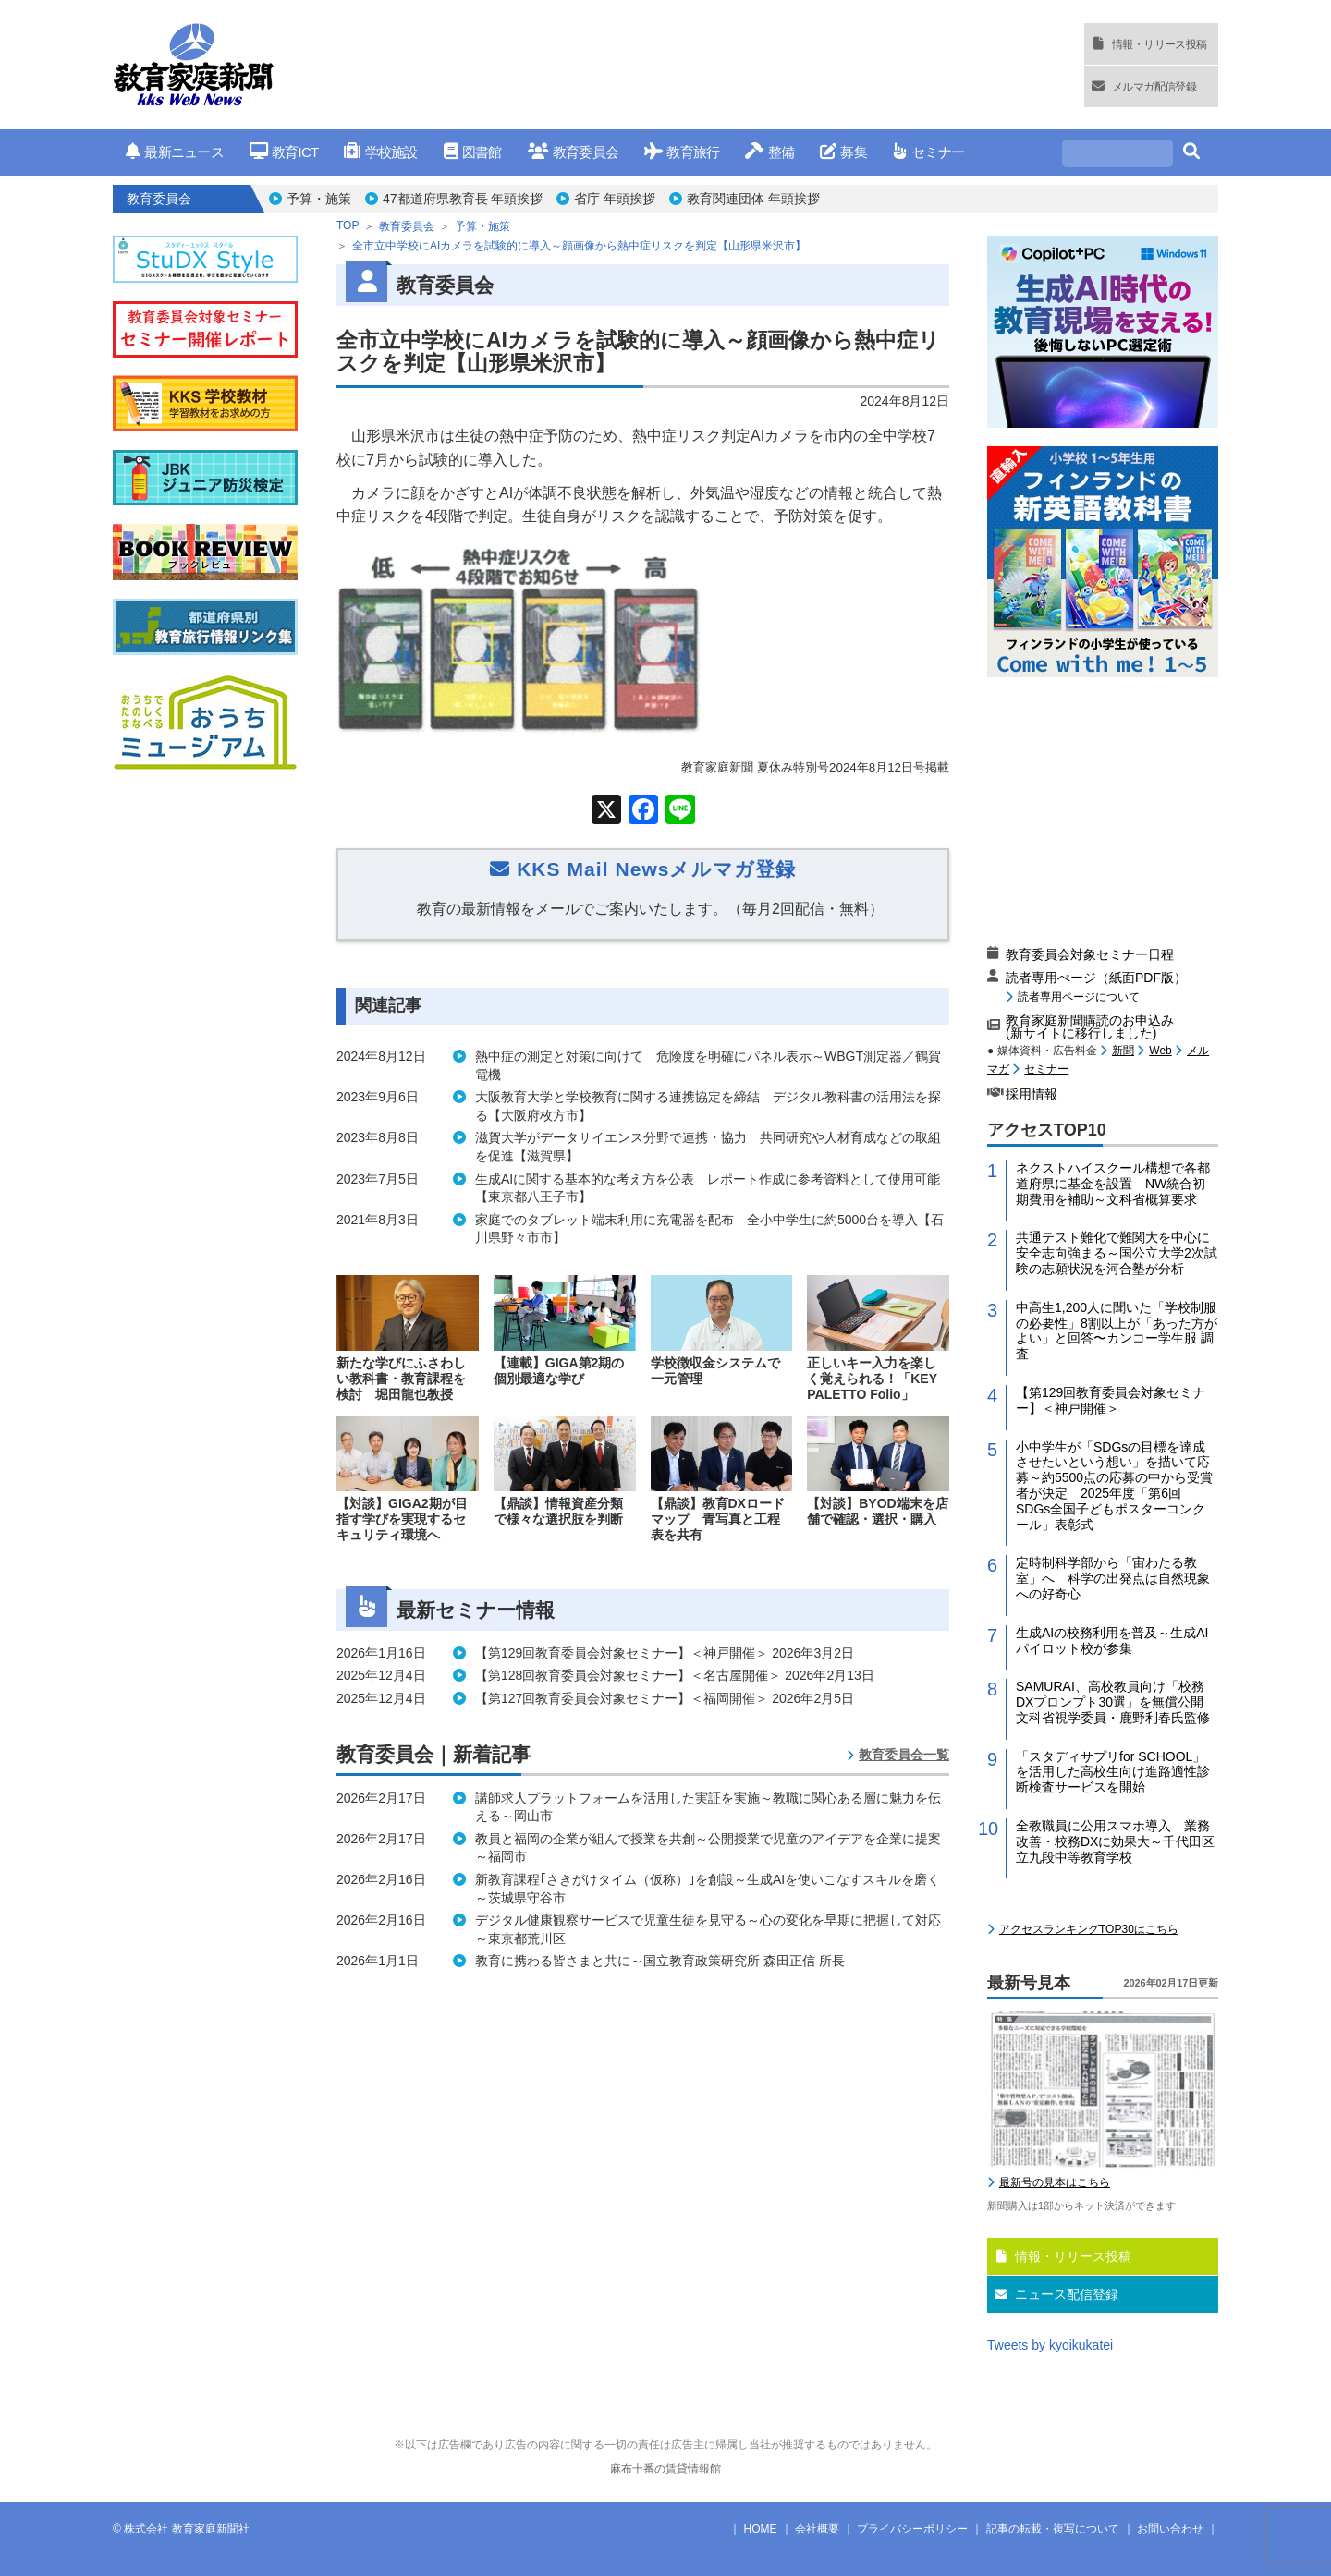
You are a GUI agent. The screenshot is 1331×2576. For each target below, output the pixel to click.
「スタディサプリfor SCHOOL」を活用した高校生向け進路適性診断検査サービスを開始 (1113, 1772)
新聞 (1123, 1050)
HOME (760, 2528)
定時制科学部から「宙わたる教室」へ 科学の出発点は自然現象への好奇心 (1113, 1578)
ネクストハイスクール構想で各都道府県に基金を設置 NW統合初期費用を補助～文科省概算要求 (1113, 1183)
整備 (769, 152)
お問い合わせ (1170, 2528)
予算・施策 (319, 198)
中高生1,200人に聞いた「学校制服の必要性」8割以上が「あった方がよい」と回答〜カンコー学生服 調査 (1116, 1330)
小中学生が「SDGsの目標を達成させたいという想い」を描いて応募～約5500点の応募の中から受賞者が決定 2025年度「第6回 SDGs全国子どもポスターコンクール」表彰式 (1114, 1486)
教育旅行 (681, 152)
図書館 (473, 152)
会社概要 (817, 2528)
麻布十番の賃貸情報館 (665, 2468)
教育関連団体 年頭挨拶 (753, 198)
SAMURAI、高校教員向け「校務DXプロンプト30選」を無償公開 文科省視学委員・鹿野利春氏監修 (1116, 1702)
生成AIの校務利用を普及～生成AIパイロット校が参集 (1112, 1640)
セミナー (928, 152)
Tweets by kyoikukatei (1050, 2345)
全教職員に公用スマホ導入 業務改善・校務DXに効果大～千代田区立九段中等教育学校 (1115, 1841)
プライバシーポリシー (912, 2528)
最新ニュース (175, 152)
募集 (843, 152)
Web (1160, 1050)
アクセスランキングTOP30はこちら (1088, 1929)
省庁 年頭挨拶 (614, 198)
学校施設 (380, 152)
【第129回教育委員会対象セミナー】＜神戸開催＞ (1110, 1400)
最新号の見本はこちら (1054, 2182)
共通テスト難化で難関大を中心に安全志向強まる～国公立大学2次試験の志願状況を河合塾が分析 (1116, 1253)
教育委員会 (573, 152)
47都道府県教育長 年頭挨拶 (463, 198)
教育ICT (284, 152)
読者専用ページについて (1079, 996)
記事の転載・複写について (1052, 2528)
